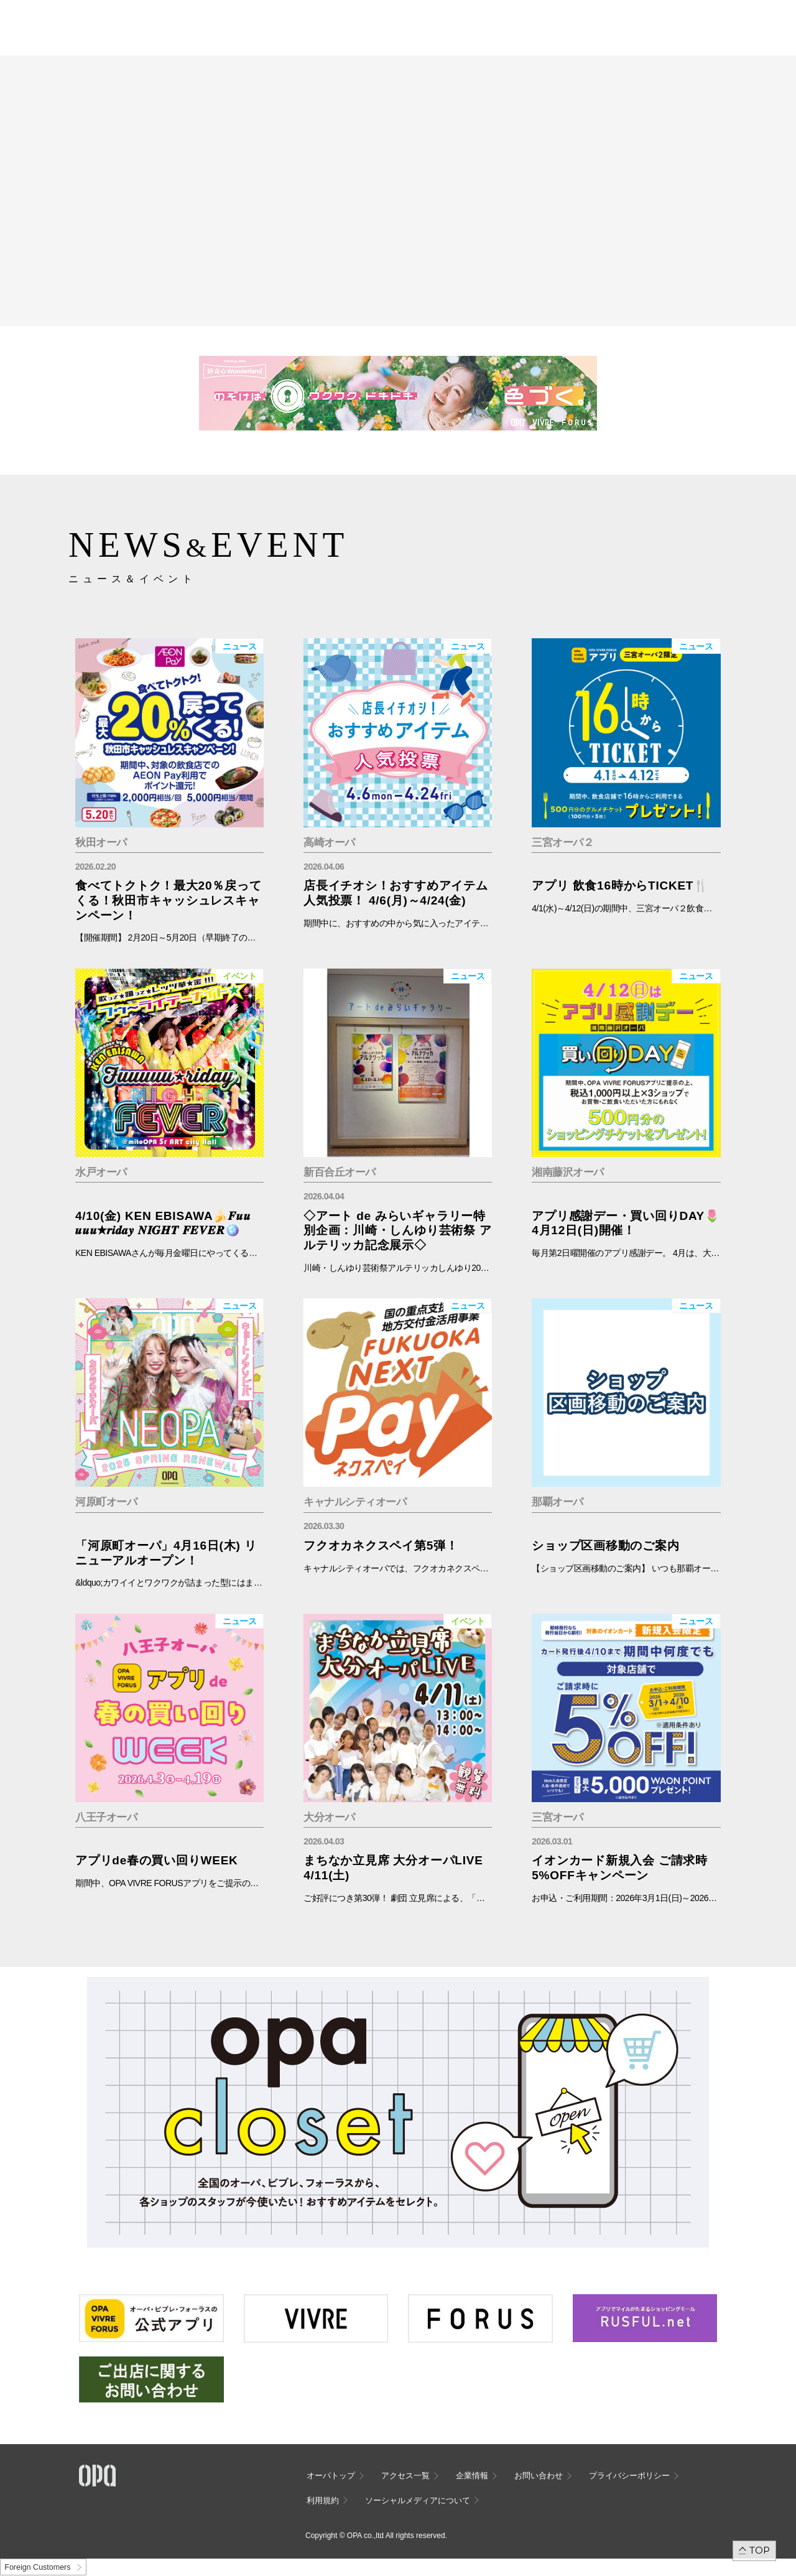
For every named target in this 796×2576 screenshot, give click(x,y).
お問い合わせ (538, 2475)
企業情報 (472, 2475)
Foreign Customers (37, 2567)
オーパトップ (331, 2475)
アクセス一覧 (405, 2475)
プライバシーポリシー (629, 2475)
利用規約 (323, 2500)
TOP (759, 2550)
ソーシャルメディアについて (417, 2500)
